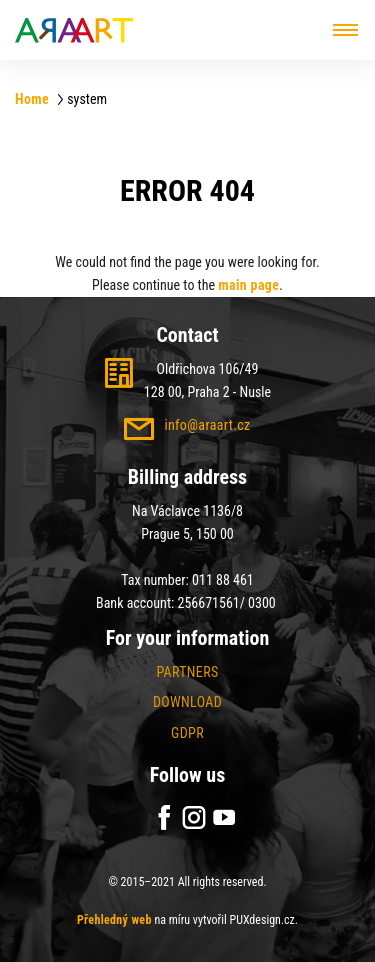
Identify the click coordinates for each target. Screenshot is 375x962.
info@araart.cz (207, 425)
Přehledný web (114, 920)
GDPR (187, 733)
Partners (187, 672)
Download (187, 702)
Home (32, 99)
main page (248, 285)
